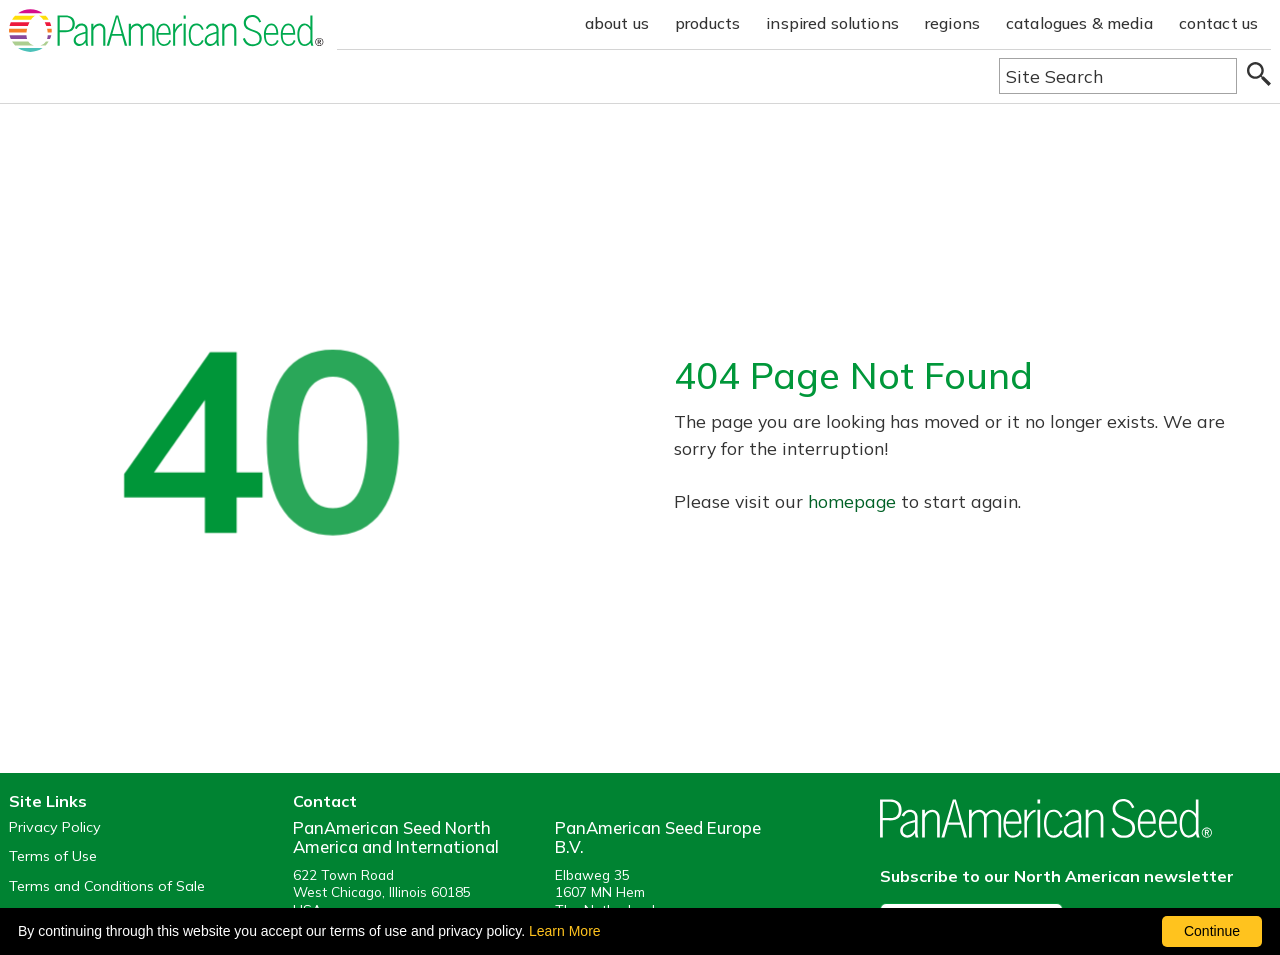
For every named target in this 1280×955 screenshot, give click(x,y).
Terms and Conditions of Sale (107, 886)
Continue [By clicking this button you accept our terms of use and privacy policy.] (1212, 931)
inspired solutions (832, 23)
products (707, 23)
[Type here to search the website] (1118, 76)
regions (952, 23)
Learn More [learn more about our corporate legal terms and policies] (565, 931)
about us (617, 23)
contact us (1219, 23)
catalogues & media (1079, 23)
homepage (852, 501)
